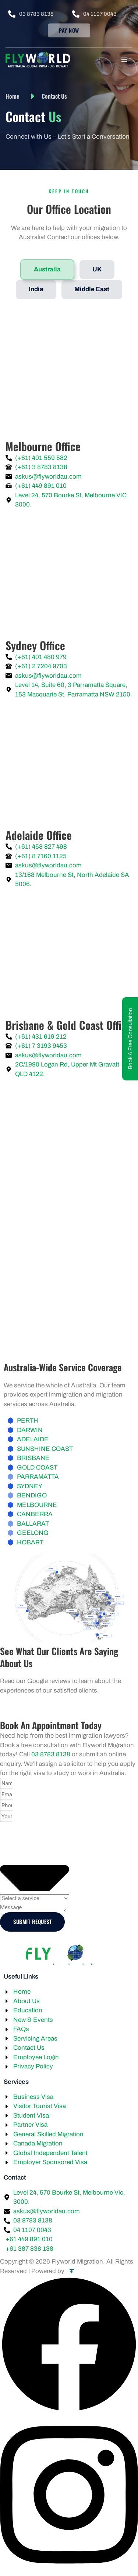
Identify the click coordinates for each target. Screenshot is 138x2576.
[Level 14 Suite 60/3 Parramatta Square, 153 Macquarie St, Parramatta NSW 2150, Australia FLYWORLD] (69, 574)
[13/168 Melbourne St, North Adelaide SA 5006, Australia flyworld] (69, 764)
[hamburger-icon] (124, 59)
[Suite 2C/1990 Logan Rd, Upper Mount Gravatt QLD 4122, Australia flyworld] (69, 953)
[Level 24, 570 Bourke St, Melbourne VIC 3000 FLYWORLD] (69, 374)
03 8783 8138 (50, 1754)
